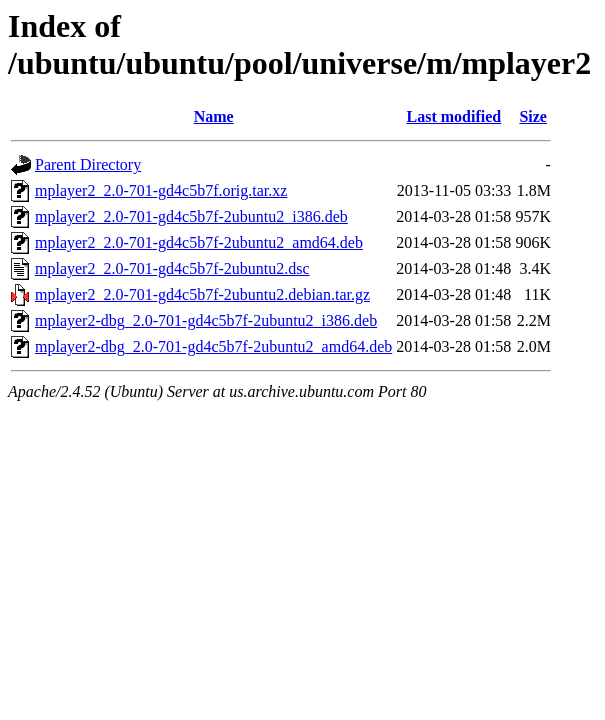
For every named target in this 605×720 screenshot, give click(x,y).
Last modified (453, 116)
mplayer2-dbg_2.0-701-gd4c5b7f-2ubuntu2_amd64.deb (213, 346)
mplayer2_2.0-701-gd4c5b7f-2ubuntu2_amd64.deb (199, 242)
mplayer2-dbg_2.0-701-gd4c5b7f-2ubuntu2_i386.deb (206, 320)
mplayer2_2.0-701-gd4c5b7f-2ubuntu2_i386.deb (191, 216)
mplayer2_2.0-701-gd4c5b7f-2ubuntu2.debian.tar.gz (202, 294)
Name (214, 116)
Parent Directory (88, 164)
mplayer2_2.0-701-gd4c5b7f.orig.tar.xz (161, 190)
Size (533, 116)
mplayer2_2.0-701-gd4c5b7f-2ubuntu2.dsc (172, 268)
